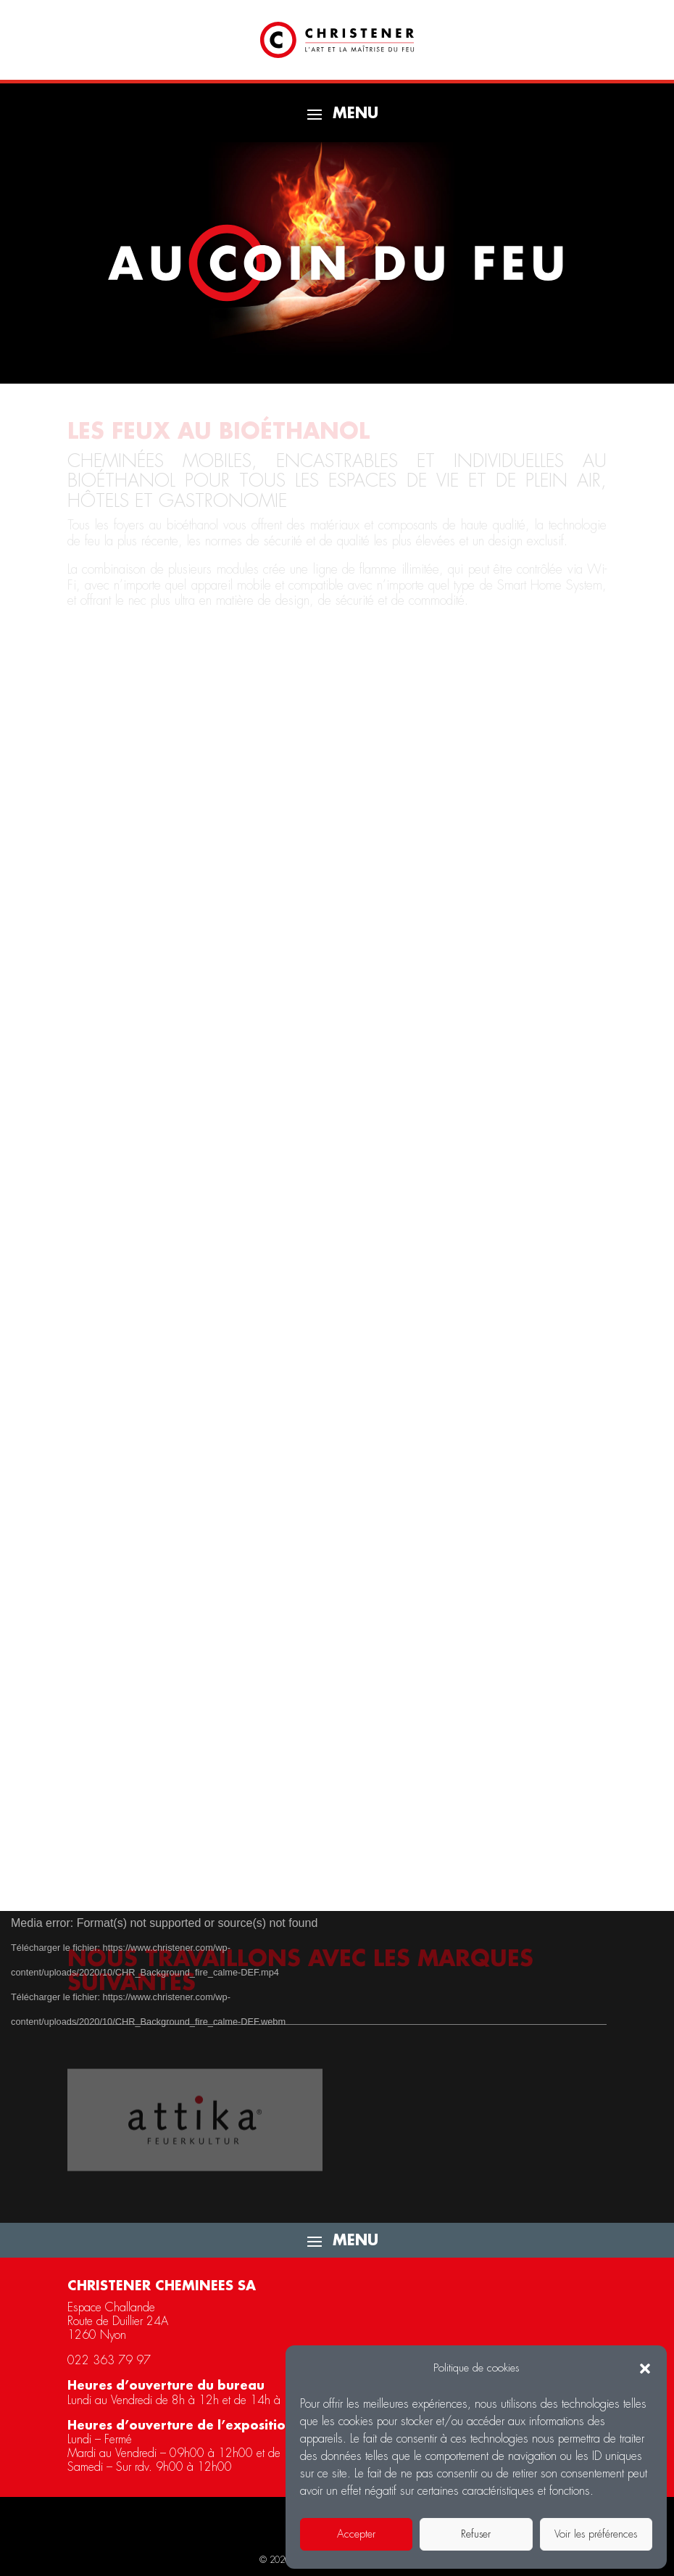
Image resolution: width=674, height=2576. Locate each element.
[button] (645, 2368)
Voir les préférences (595, 2534)
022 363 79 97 (109, 2360)
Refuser (476, 2534)
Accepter (356, 2534)
